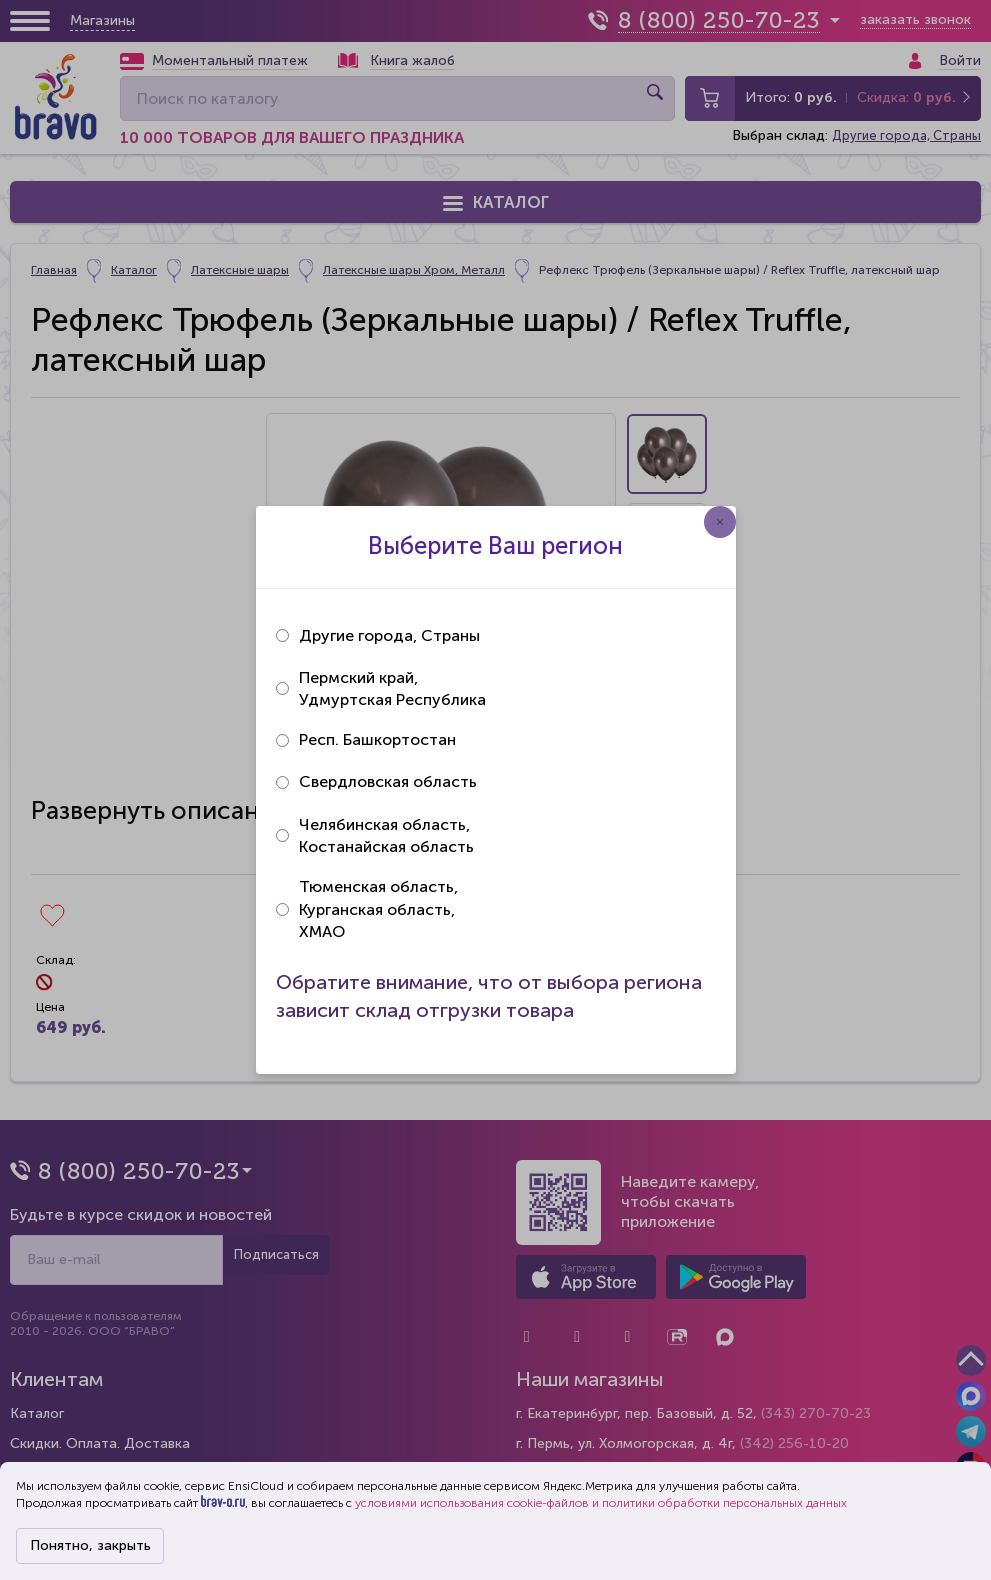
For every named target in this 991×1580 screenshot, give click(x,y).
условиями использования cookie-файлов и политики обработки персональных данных (601, 1503)
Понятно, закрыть (90, 1545)
